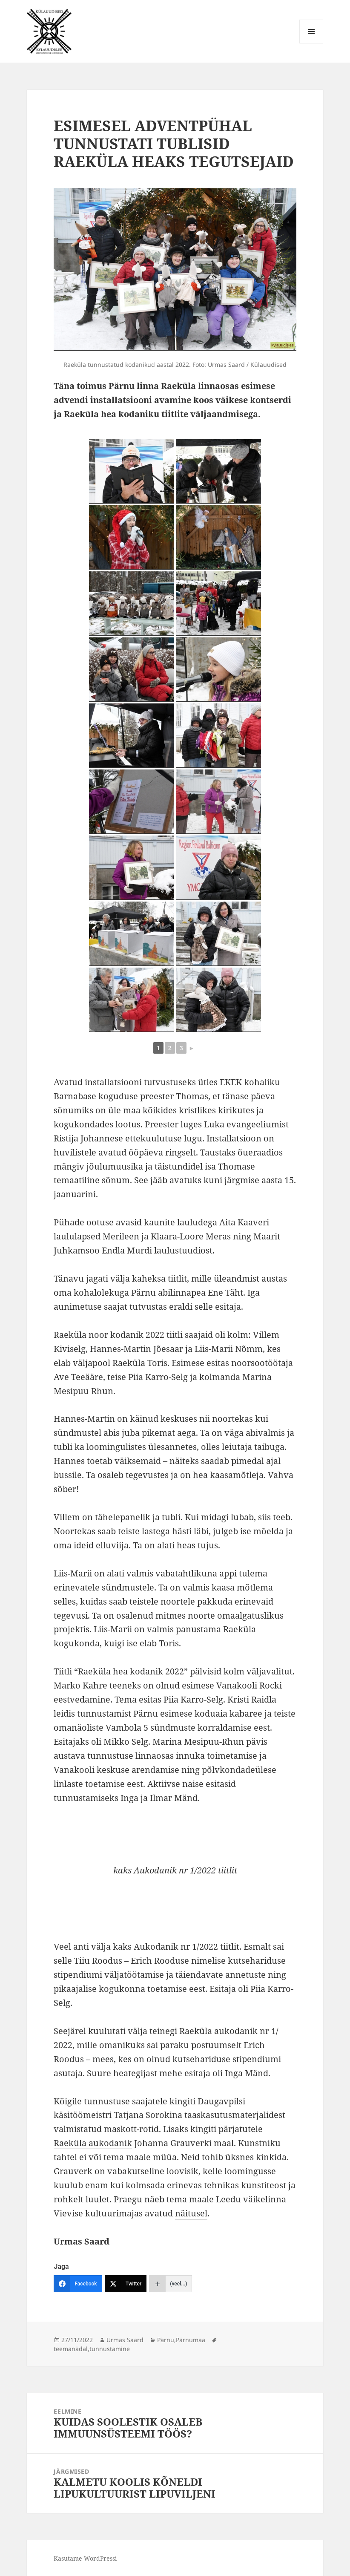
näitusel (191, 2213)
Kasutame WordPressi (85, 2558)
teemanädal (71, 2349)
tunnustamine (109, 2349)
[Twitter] (126, 2283)
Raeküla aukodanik (93, 2143)
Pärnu (165, 2340)
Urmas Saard (124, 2340)
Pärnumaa (190, 2340)
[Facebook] (78, 2283)
